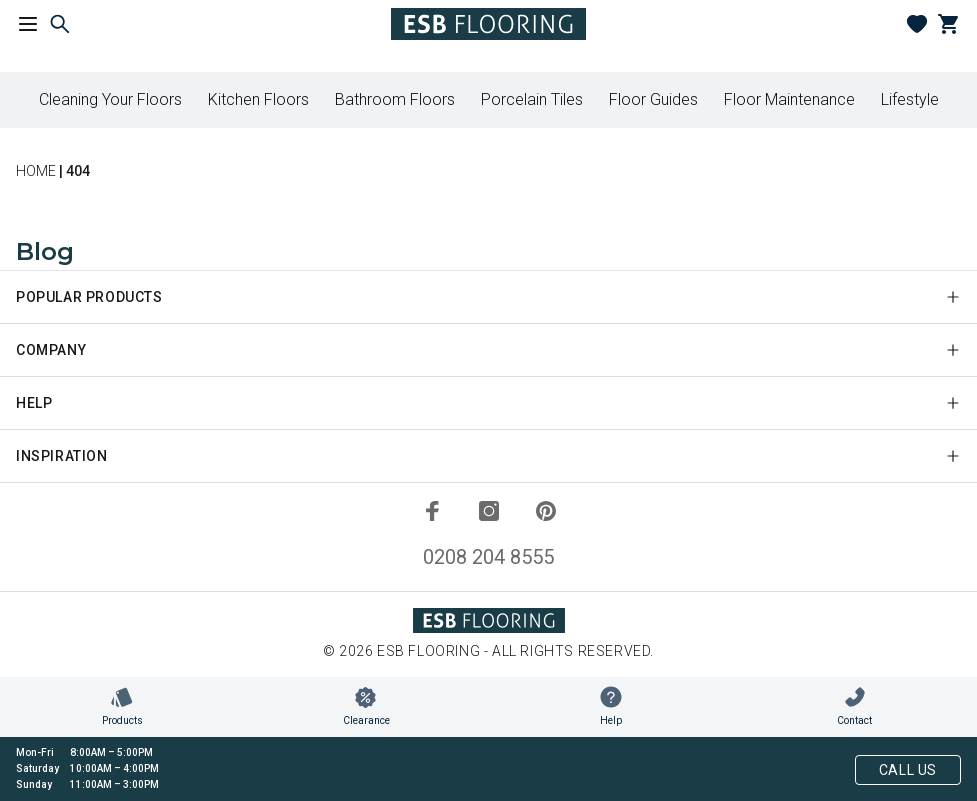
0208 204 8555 (488, 557)
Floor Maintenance (789, 99)
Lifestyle (910, 99)
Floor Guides (653, 99)
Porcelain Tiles (532, 99)
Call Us (908, 770)
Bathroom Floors (395, 99)
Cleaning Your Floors (110, 99)
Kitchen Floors (258, 99)
